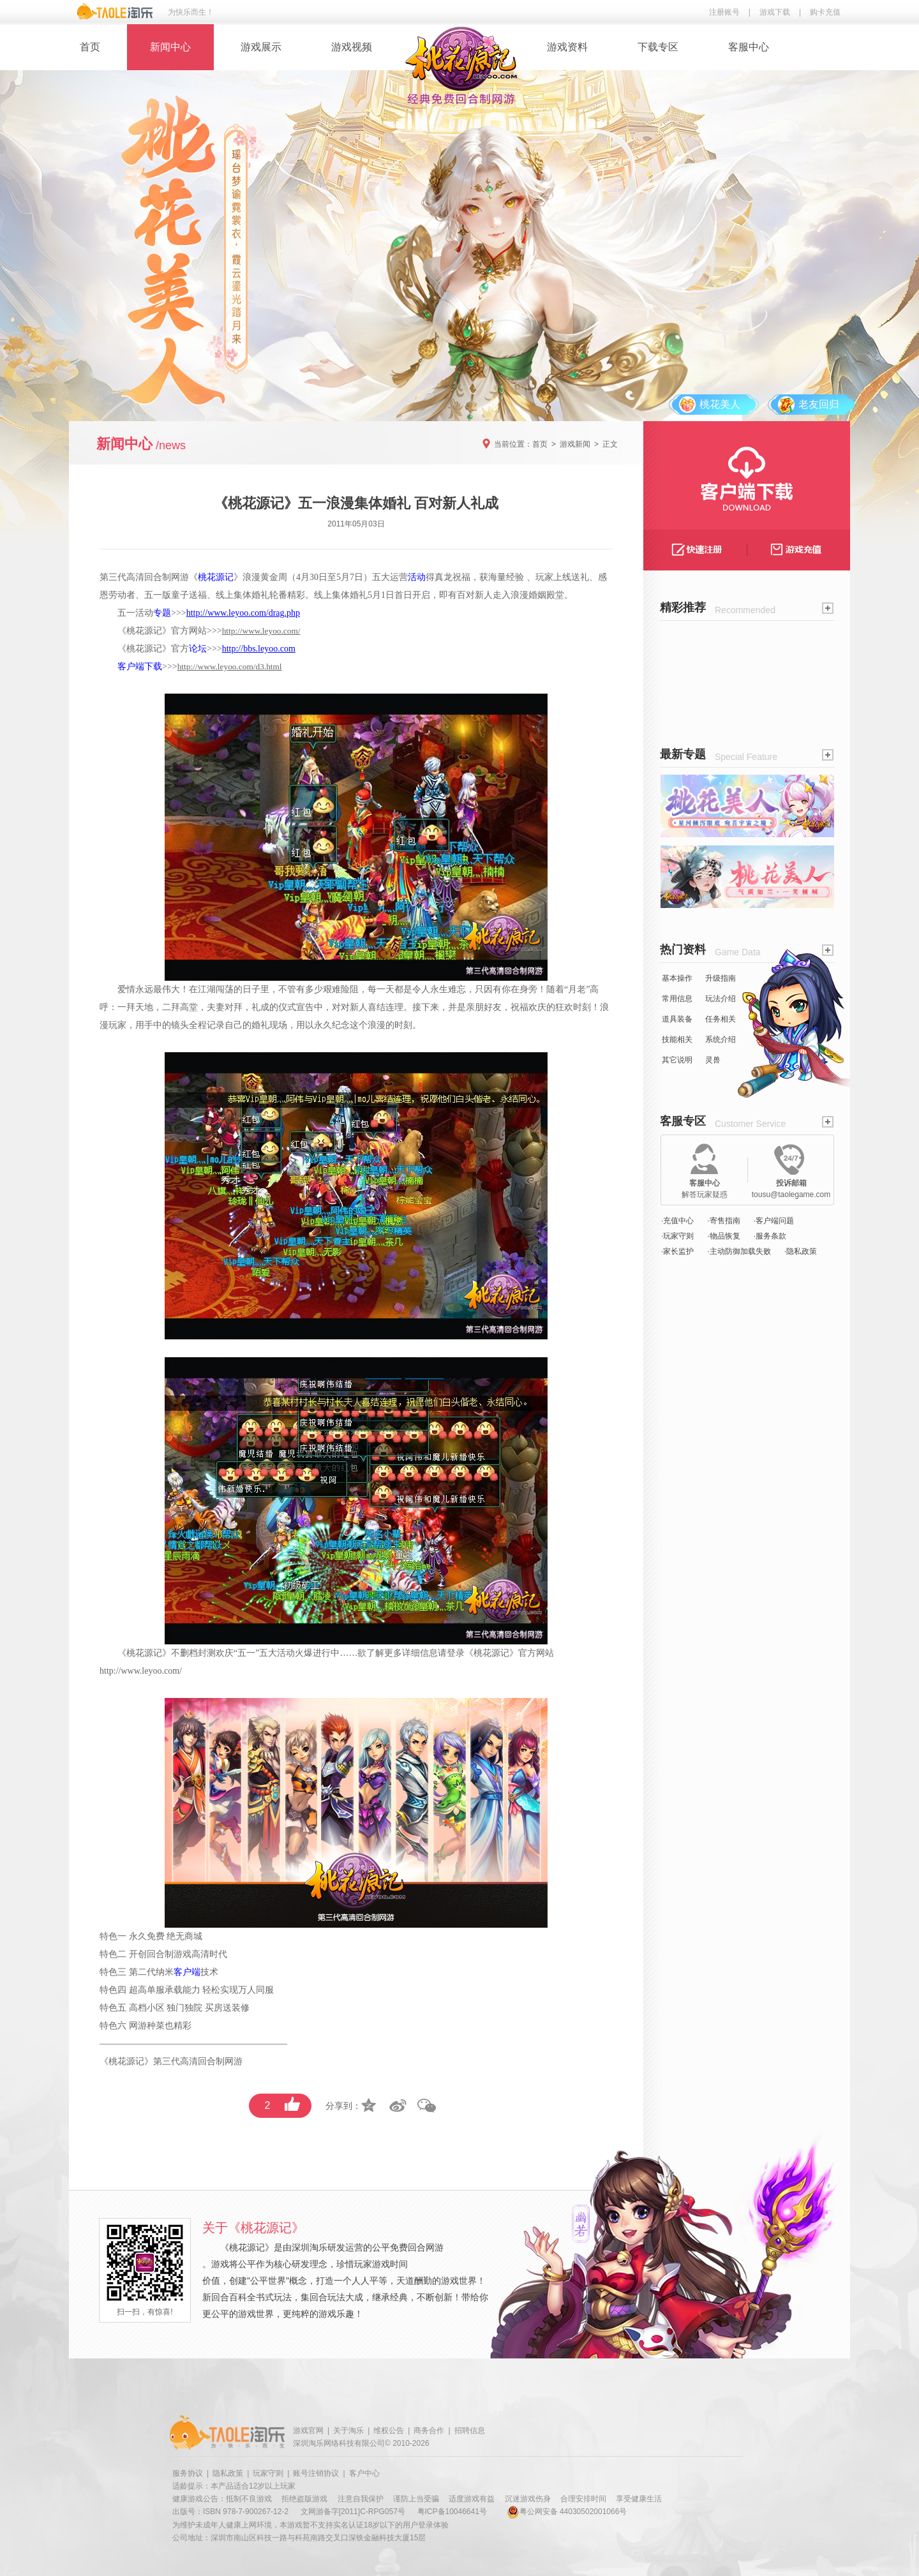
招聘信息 (469, 2430)
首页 (90, 46)
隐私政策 (228, 2473)
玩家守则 (268, 2473)
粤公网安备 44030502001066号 (567, 2511)
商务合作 (429, 2430)
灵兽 (713, 1059)
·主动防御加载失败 (738, 1251)
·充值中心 (677, 1220)
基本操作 (677, 978)
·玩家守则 (677, 1236)
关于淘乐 (348, 2430)
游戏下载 (774, 12)
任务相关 (720, 1019)
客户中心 (364, 2473)
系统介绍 (720, 1039)
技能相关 (677, 1039)
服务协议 (187, 2473)
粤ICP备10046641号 (452, 2511)
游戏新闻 (575, 444)
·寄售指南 (723, 1220)
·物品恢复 (723, 1236)
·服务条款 (770, 1236)
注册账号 (724, 12)
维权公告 (388, 2430)
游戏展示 (261, 46)
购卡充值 (825, 12)
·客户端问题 (774, 1220)
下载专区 (658, 46)
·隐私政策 (800, 1251)
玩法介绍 (720, 998)
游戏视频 (351, 46)
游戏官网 (308, 2430)
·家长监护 (677, 1251)
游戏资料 (567, 46)
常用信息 (677, 998)
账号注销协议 (316, 2473)
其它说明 (677, 1059)
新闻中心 (170, 46)
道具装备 (677, 1019)
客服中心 (748, 46)
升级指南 (720, 978)
